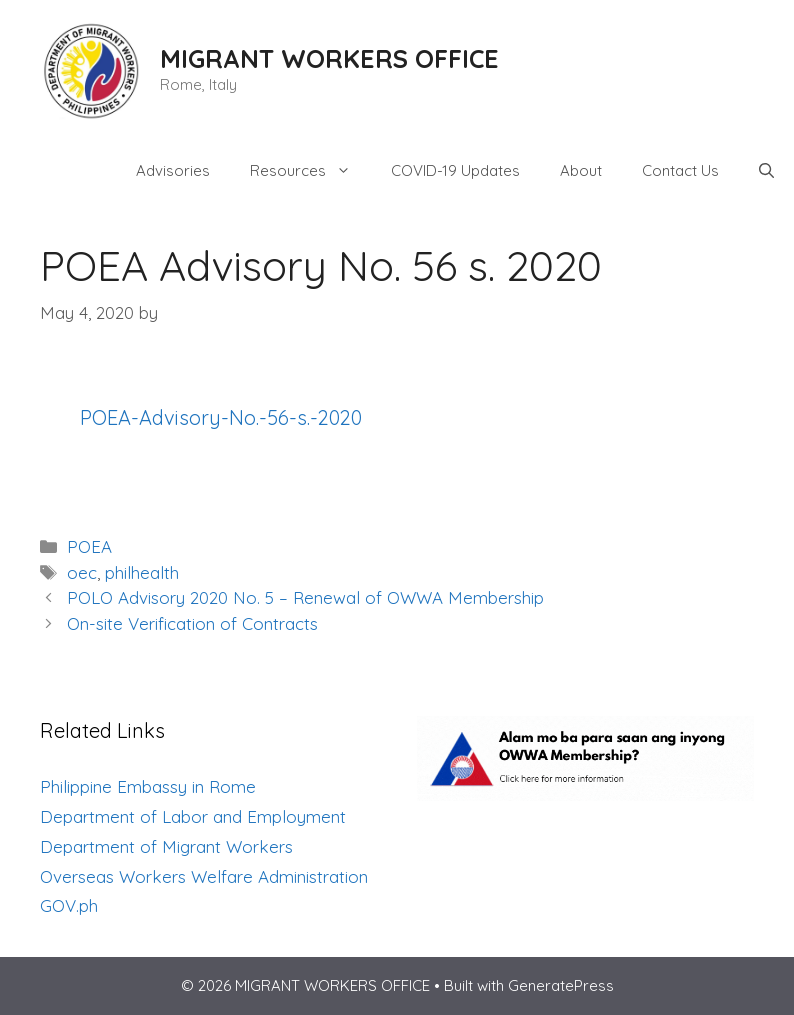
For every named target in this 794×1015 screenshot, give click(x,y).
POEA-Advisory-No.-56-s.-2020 (221, 417)
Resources (310, 171)
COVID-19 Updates (455, 170)
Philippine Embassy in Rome (148, 786)
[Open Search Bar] (766, 171)
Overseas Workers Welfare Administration (204, 876)
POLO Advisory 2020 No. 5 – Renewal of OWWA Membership (305, 597)
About (581, 170)
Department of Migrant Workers (166, 846)
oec (82, 572)
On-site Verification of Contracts (192, 623)
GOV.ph (69, 905)
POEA (89, 546)
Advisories (173, 170)
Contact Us (680, 170)
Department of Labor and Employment (193, 816)
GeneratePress (561, 985)
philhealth (142, 572)
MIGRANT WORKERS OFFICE (329, 58)
